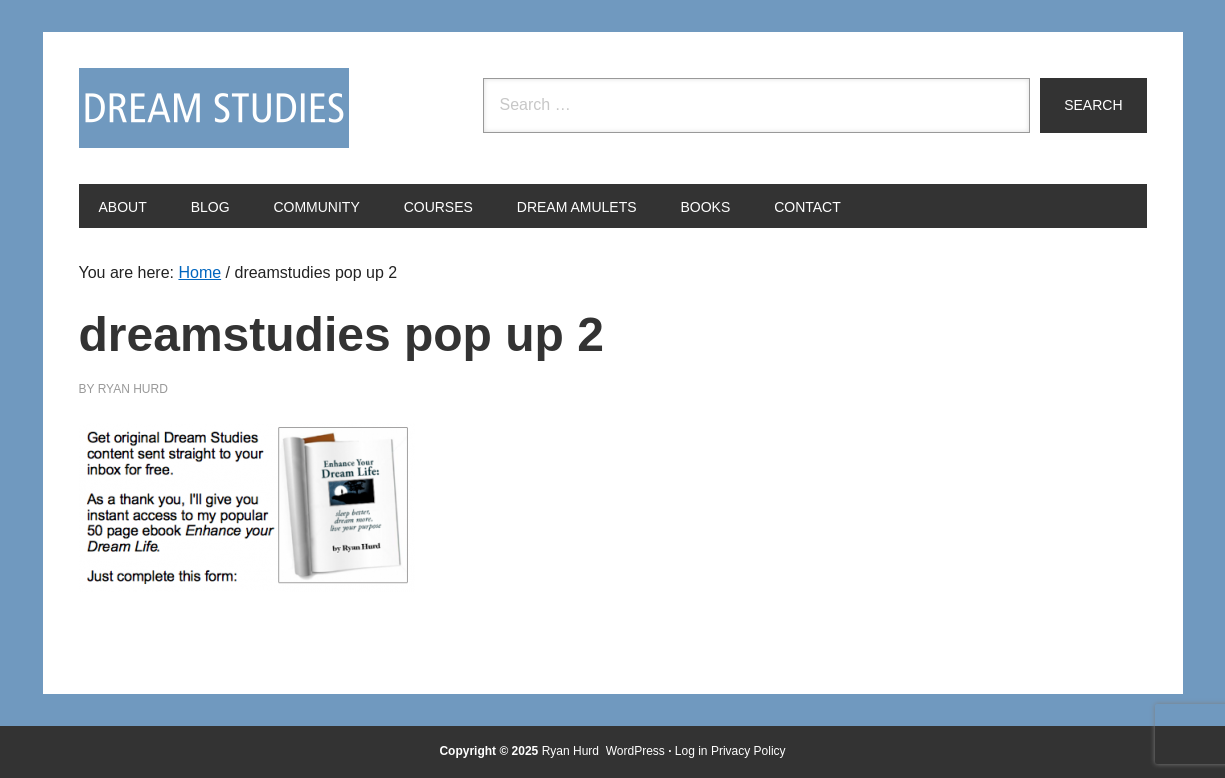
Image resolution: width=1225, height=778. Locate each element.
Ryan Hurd (572, 751)
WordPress (635, 751)
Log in (691, 751)
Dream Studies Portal (214, 108)
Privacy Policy (748, 751)
